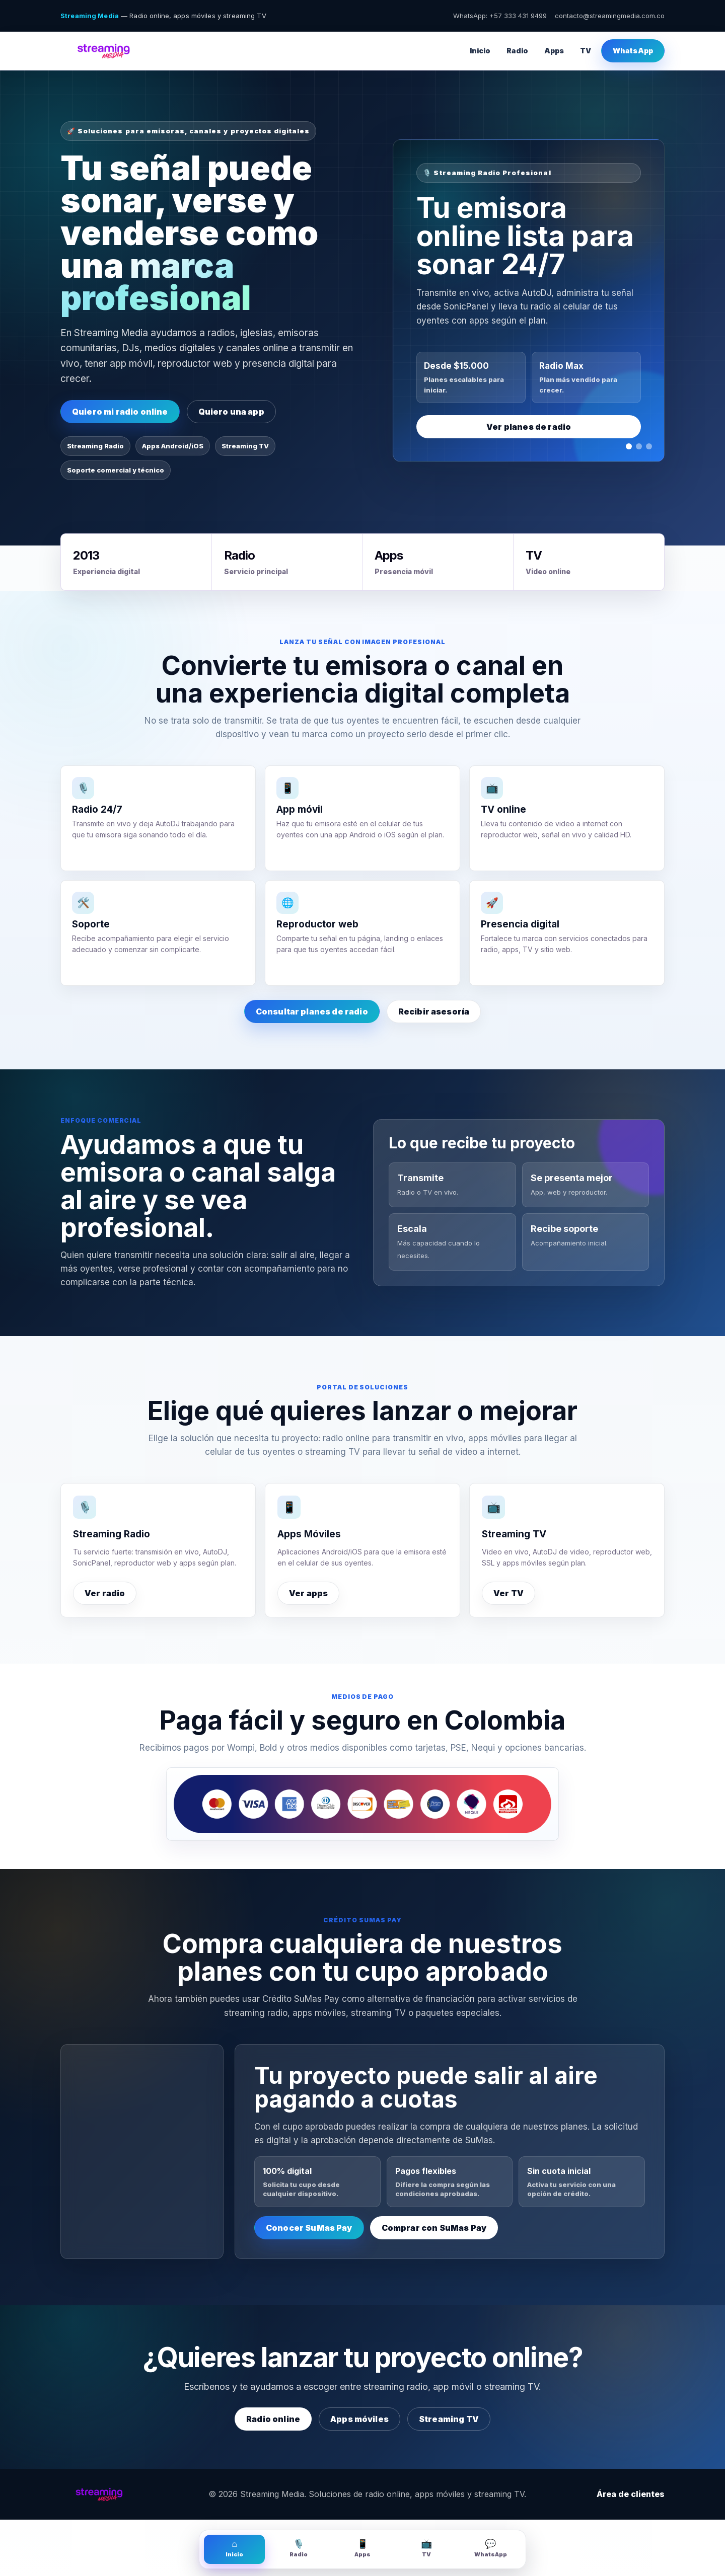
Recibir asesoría (434, 1011)
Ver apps (308, 1593)
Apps (554, 50)
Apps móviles (359, 2419)
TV (585, 50)
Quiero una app (231, 412)
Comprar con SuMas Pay (434, 2228)
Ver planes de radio (528, 427)
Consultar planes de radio (312, 1011)
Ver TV (508, 1593)
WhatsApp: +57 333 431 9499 (500, 16)
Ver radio (105, 1593)
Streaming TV (449, 2419)
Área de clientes (631, 2494)
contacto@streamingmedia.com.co (610, 16)
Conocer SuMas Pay (309, 2228)
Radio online (273, 2419)
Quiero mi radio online (120, 412)
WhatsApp (633, 50)
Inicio (480, 50)
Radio (517, 50)
